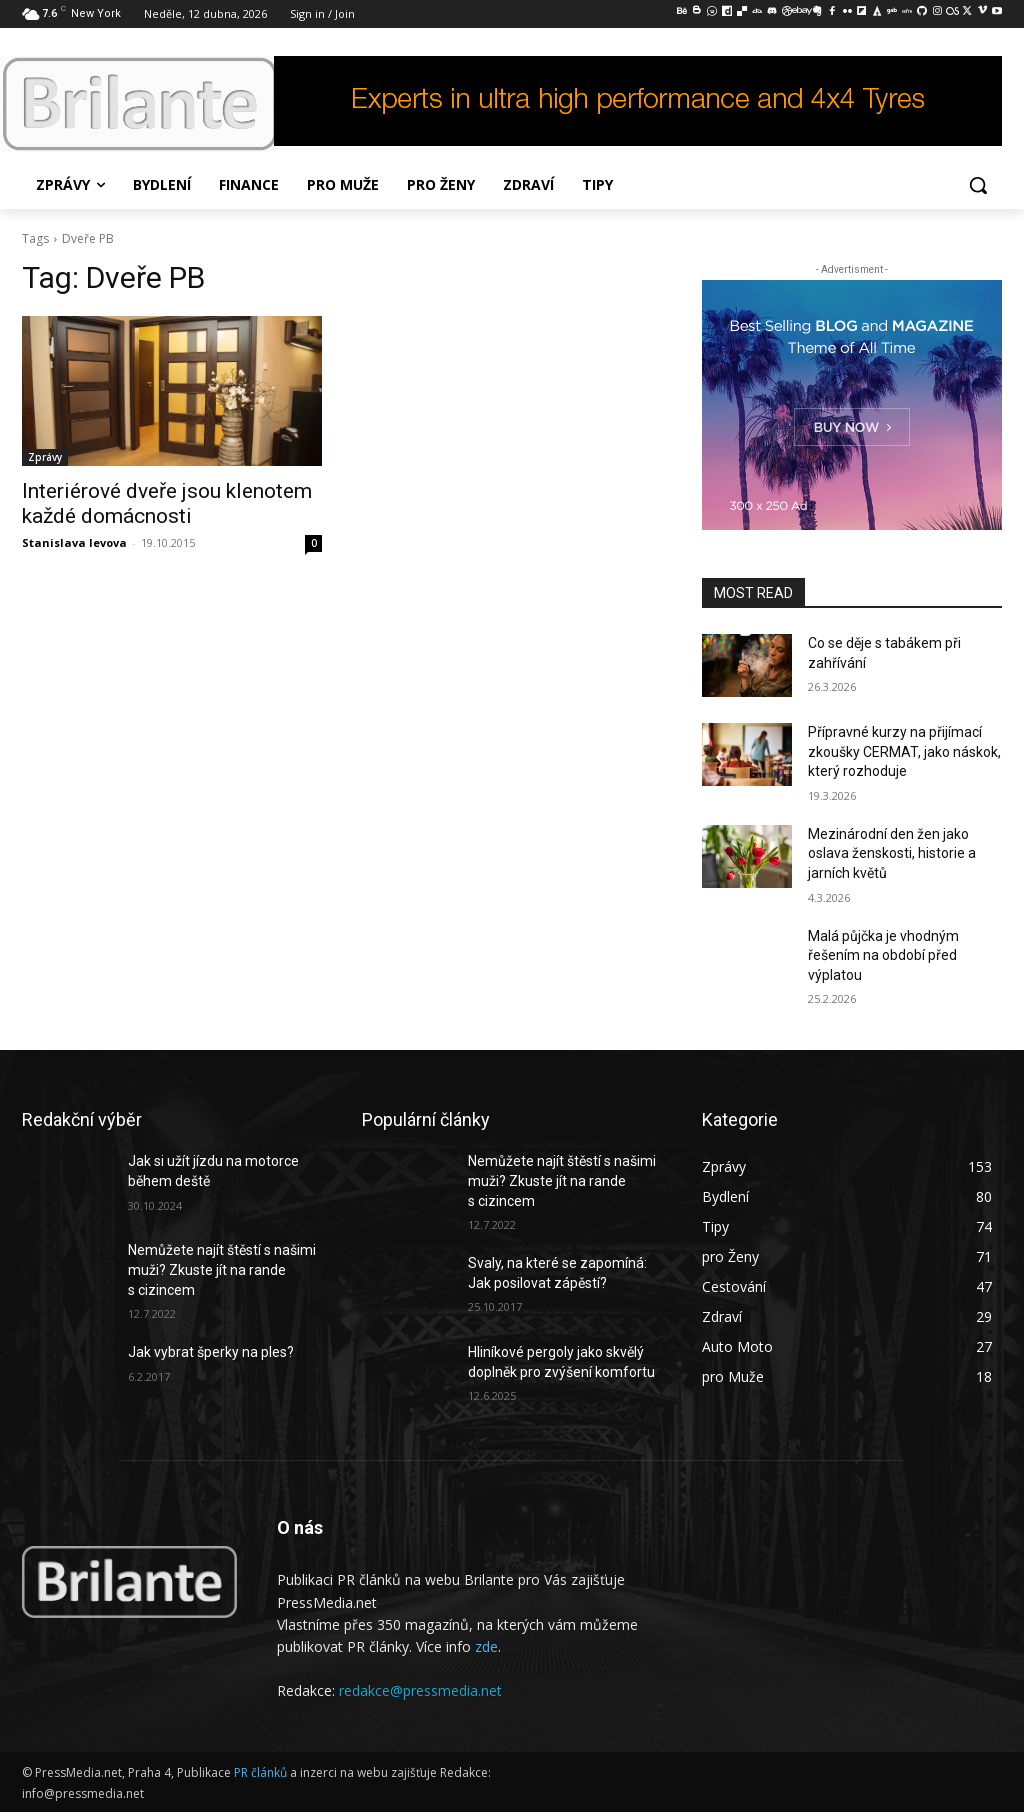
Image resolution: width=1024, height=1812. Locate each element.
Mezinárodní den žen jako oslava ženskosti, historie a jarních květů (892, 853)
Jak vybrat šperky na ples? (211, 1352)
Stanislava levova (74, 542)
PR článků (260, 1772)
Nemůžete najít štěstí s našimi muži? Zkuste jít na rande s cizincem (222, 1269)
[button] (978, 185)
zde (486, 1646)
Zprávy (45, 457)
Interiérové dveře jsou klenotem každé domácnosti (167, 503)
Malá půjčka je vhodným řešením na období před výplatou (883, 955)
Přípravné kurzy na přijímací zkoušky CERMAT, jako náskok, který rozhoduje (904, 751)
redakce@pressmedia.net (420, 1690)
